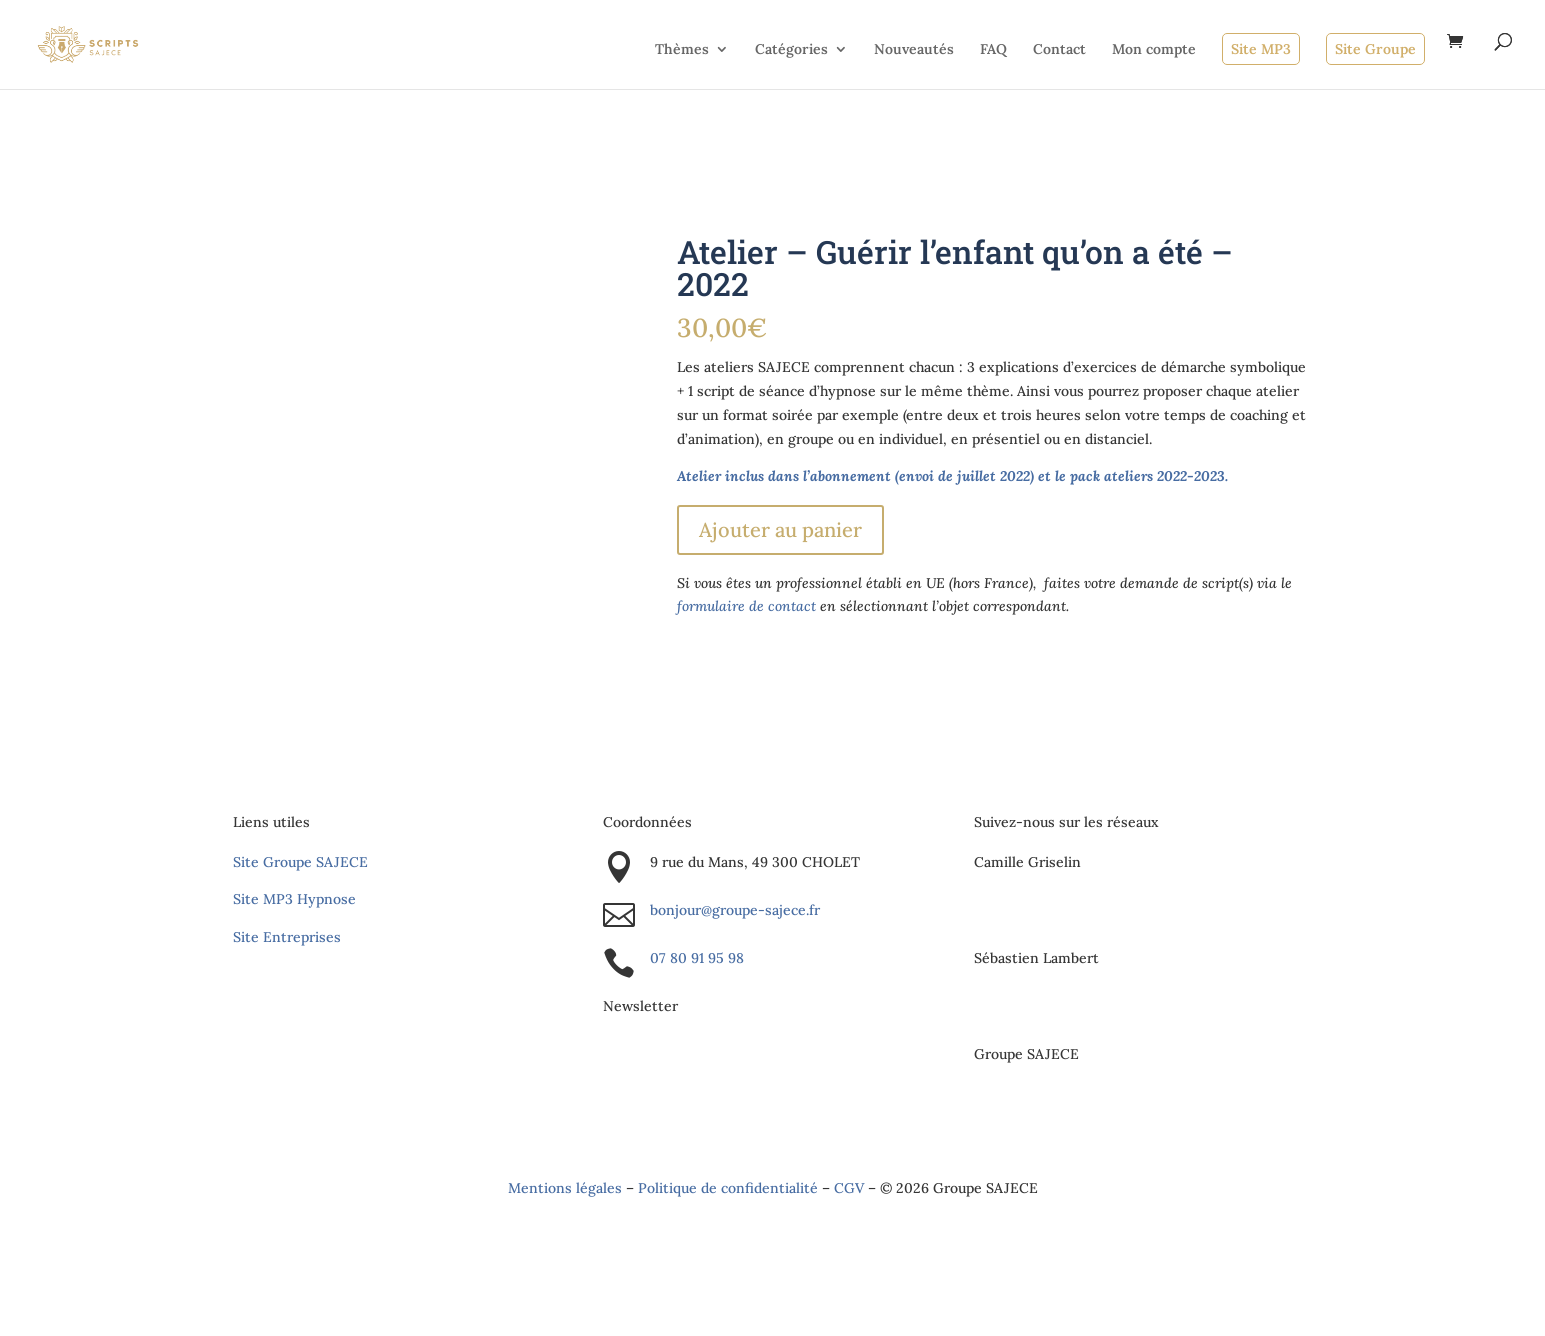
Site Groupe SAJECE (300, 862)
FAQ (993, 50)
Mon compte (1154, 50)
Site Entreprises (287, 937)
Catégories (791, 50)
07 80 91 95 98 (697, 958)
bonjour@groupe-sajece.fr (735, 910)
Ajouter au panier (780, 529)
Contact (1059, 50)
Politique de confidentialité (728, 1188)
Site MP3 (1261, 49)
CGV (849, 1188)
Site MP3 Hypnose (294, 899)
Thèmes (682, 50)
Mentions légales (565, 1188)
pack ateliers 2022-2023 (1147, 476)
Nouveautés (914, 50)
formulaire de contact (746, 606)
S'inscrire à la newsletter (740, 1059)
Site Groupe (1375, 49)
